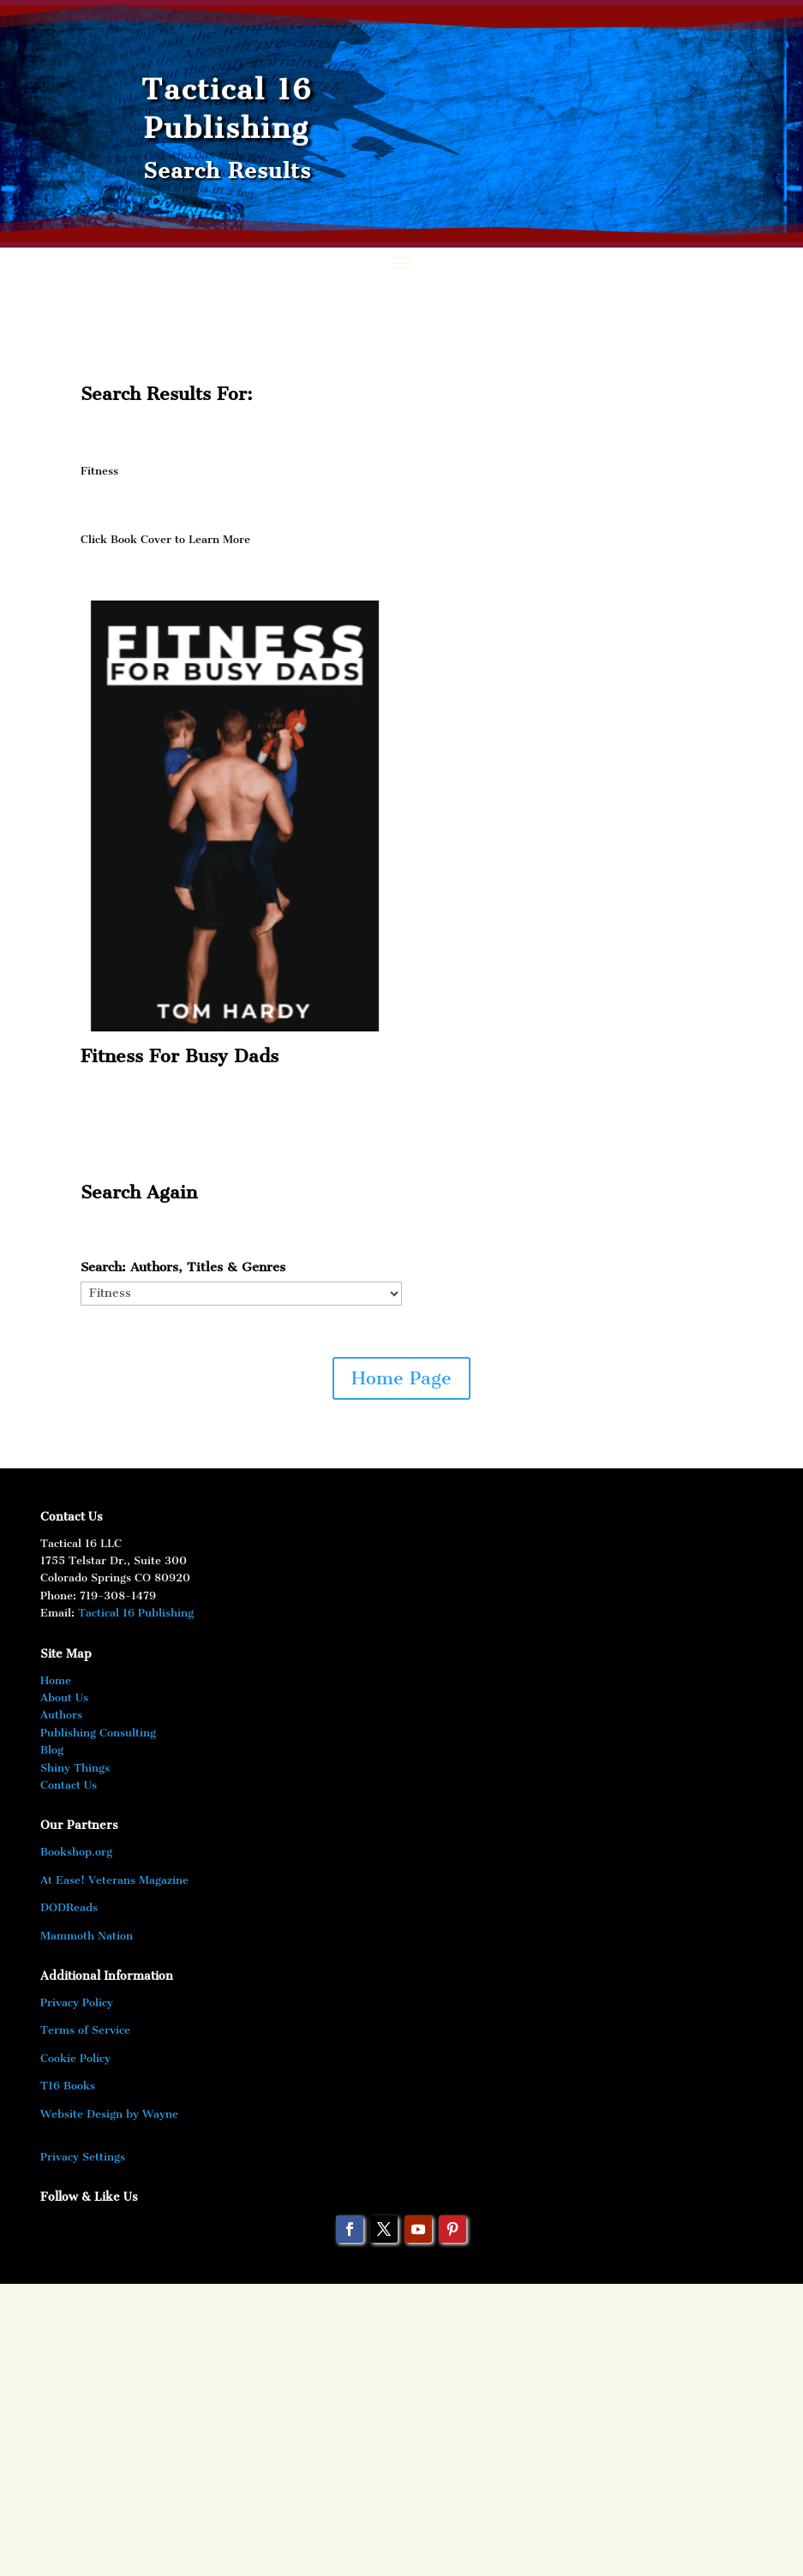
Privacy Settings (82, 2156)
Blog (51, 1749)
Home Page (401, 1378)
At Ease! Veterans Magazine (114, 1880)
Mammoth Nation (86, 1935)
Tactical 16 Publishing (136, 1612)
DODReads (69, 1907)
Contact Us (68, 1784)
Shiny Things (75, 1767)
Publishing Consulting (98, 1732)
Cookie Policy (75, 2058)
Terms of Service (85, 2029)
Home (55, 1680)
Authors (61, 1714)
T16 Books (67, 2085)
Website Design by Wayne (109, 2113)
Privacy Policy (76, 2002)
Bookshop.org (76, 1851)
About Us (64, 1697)
